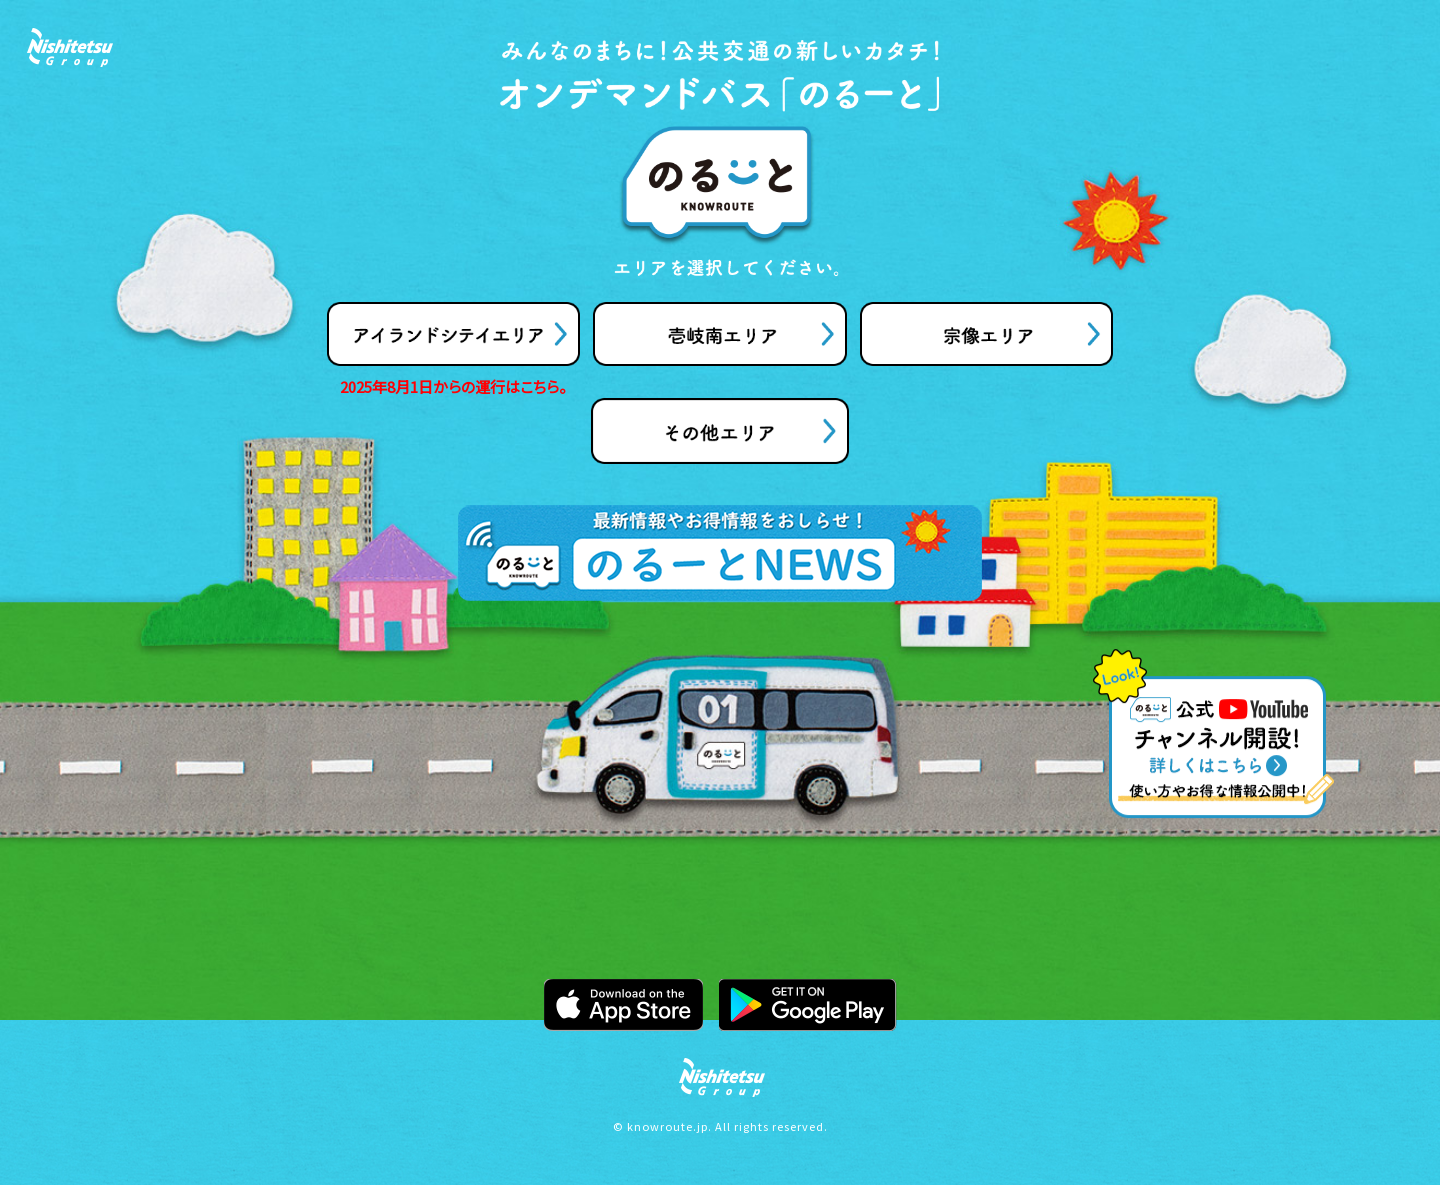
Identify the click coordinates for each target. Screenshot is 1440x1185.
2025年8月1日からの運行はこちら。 (453, 386)
